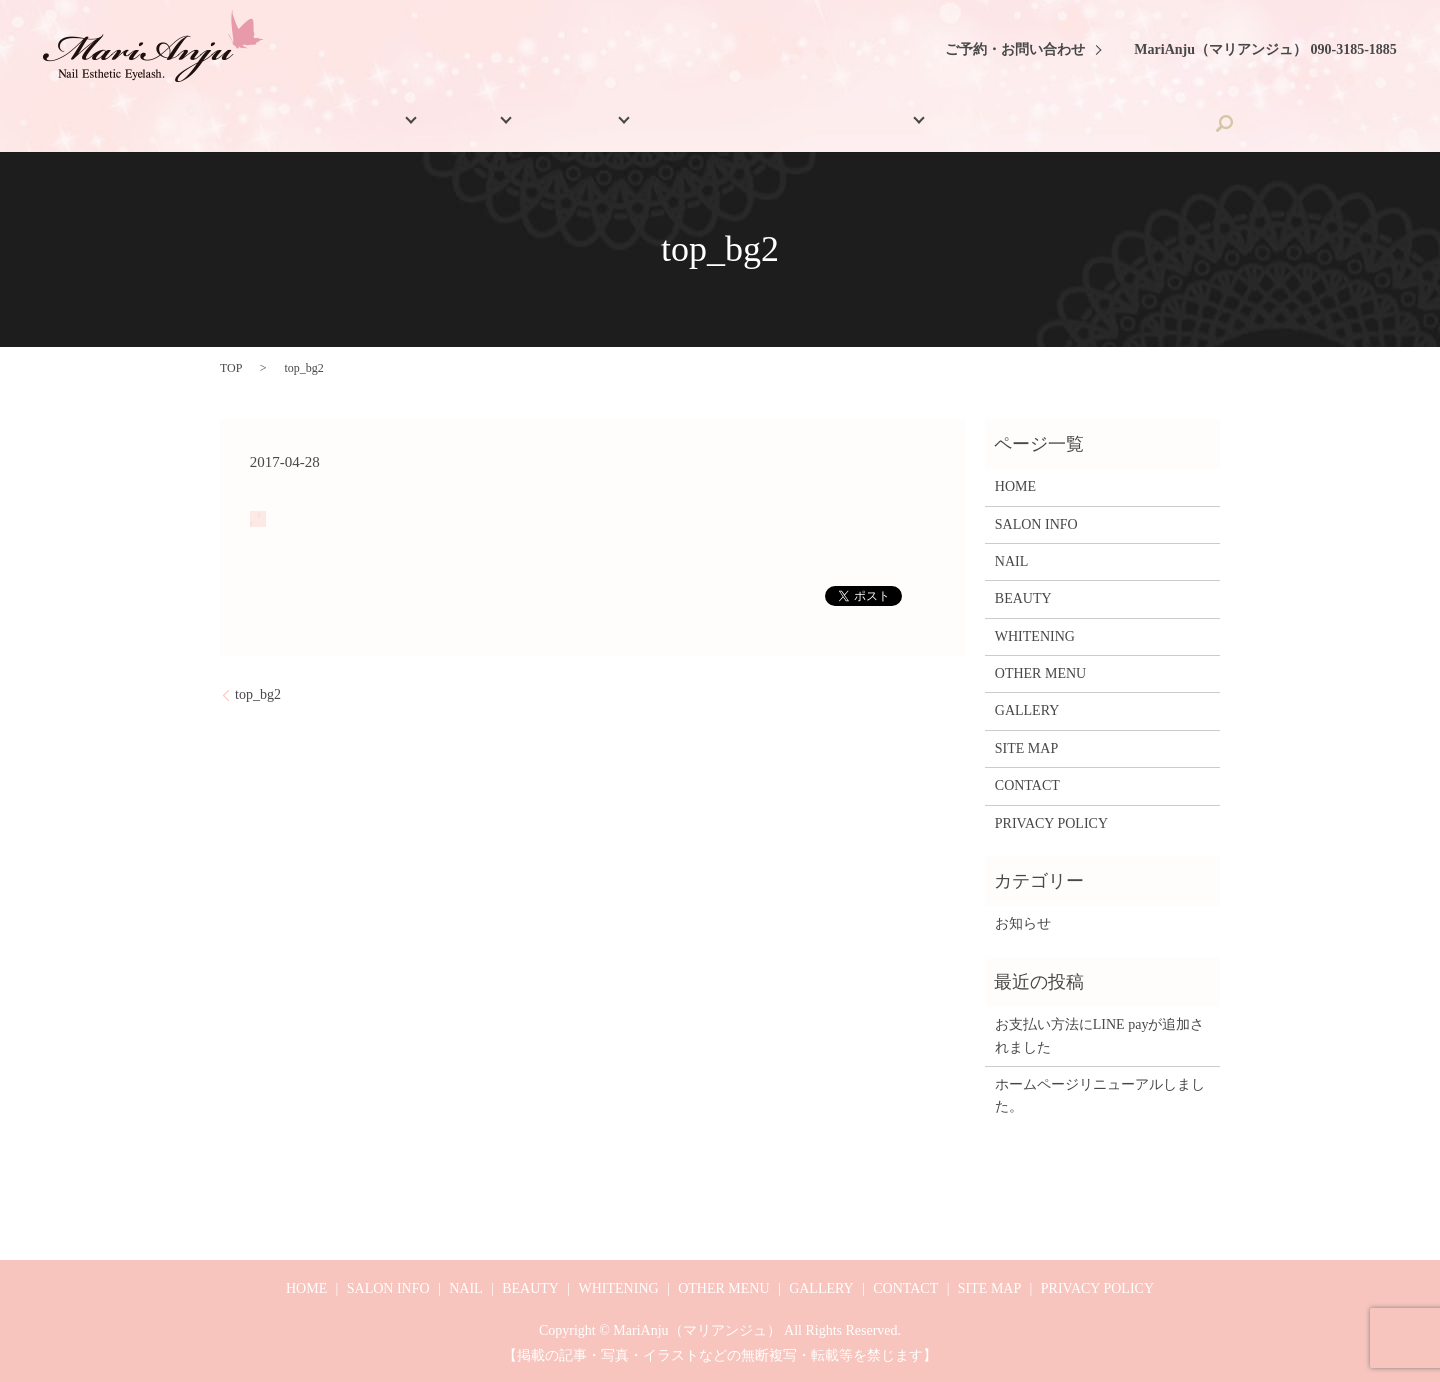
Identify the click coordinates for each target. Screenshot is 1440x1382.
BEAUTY (594, 123)
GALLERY (969, 123)
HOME (292, 123)
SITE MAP (1026, 748)
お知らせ (1023, 923)
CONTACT (1071, 123)
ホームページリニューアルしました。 (1100, 1095)
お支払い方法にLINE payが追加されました (1100, 1035)
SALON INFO (391, 123)
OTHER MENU (838, 123)
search (1155, 123)
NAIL (500, 123)
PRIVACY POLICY (1051, 823)
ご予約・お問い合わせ (1015, 49)
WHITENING (714, 123)
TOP (231, 368)
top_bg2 (258, 694)
